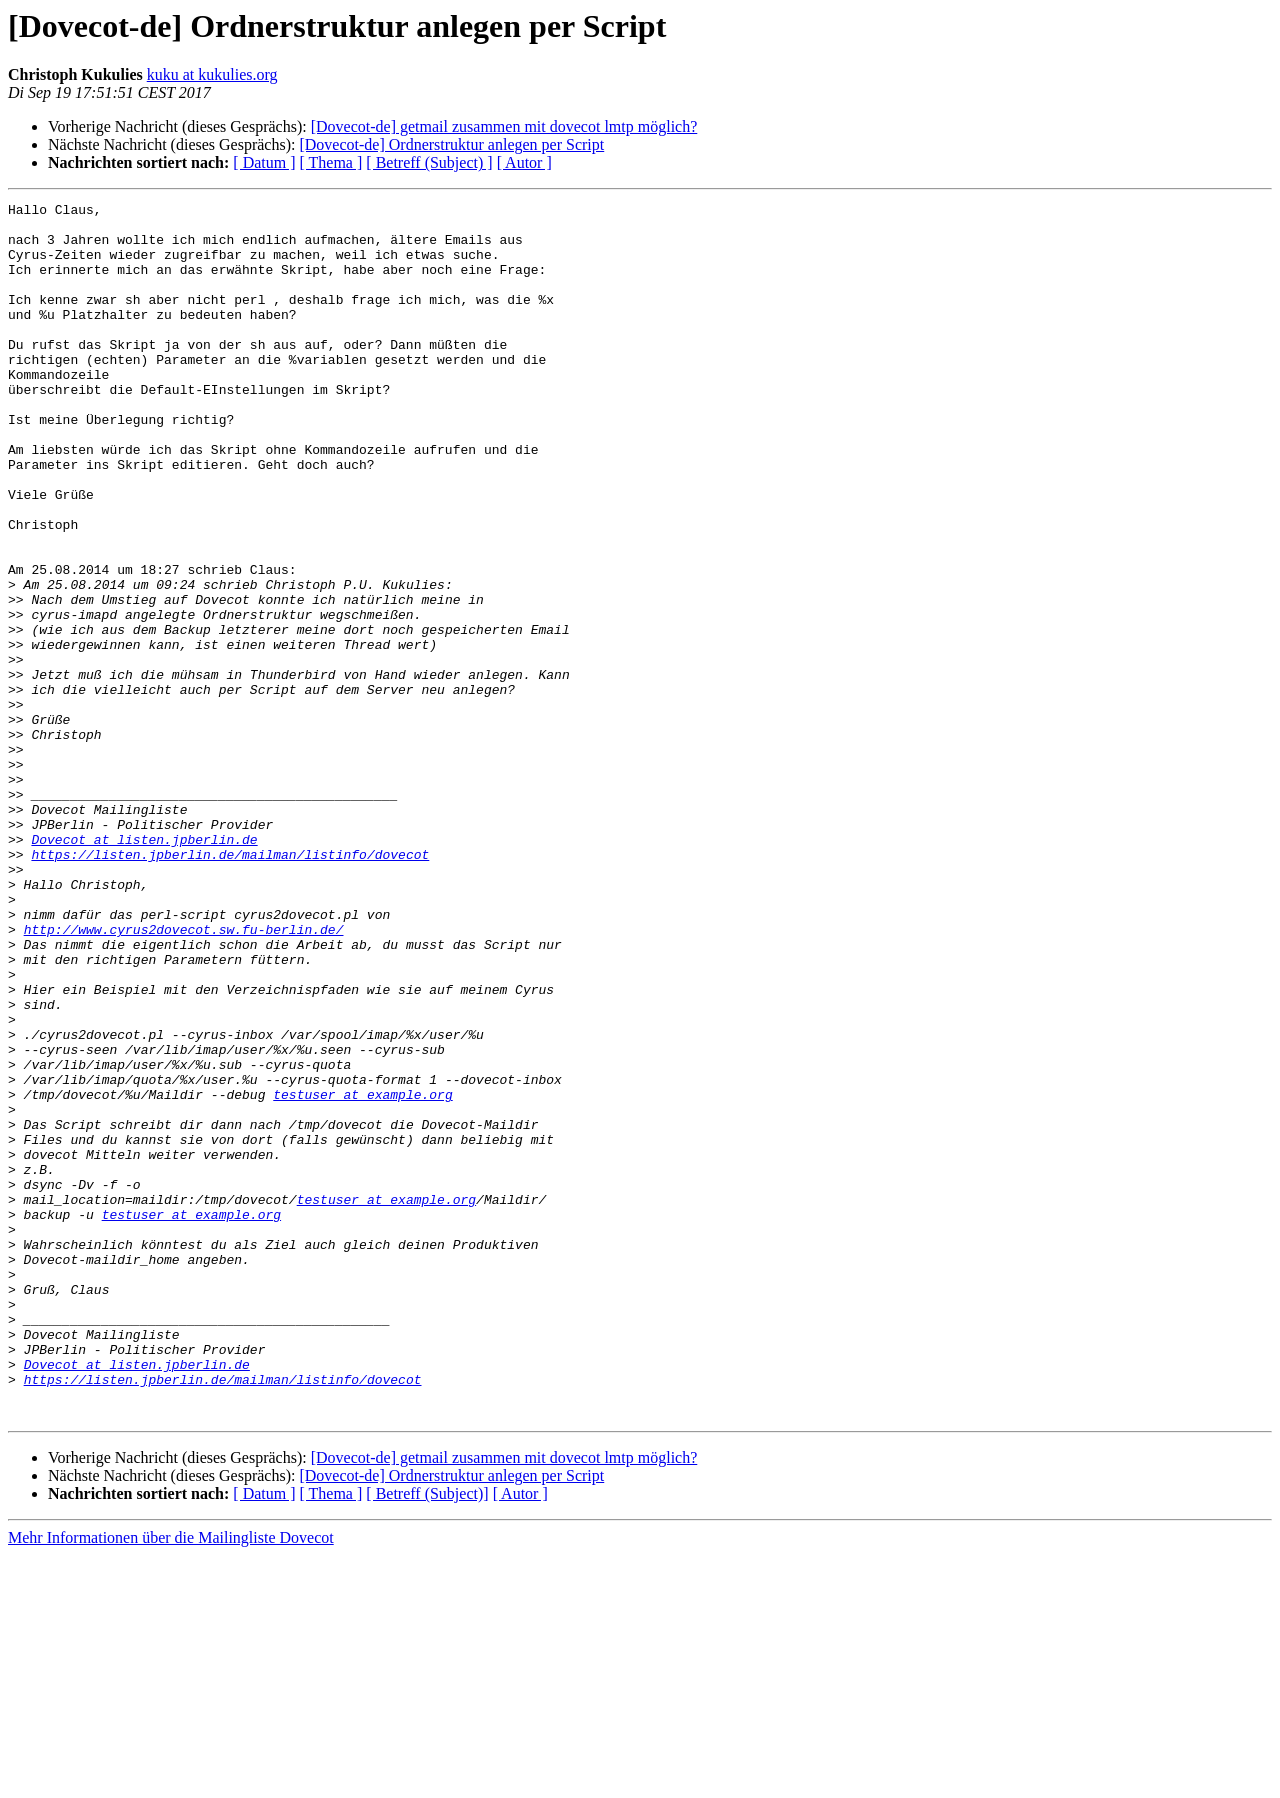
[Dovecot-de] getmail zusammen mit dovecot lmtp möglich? (504, 126)
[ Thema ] (331, 162)
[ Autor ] (524, 162)
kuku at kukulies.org (212, 74)
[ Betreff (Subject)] (427, 1736)
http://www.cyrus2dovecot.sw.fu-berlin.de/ (184, 1076)
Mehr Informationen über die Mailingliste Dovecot (171, 1780)
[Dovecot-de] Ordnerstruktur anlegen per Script (451, 144)
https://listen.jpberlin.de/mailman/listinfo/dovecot (230, 986)
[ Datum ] (264, 162)
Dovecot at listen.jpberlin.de (144, 968)
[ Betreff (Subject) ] (429, 162)
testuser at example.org (362, 1274)
